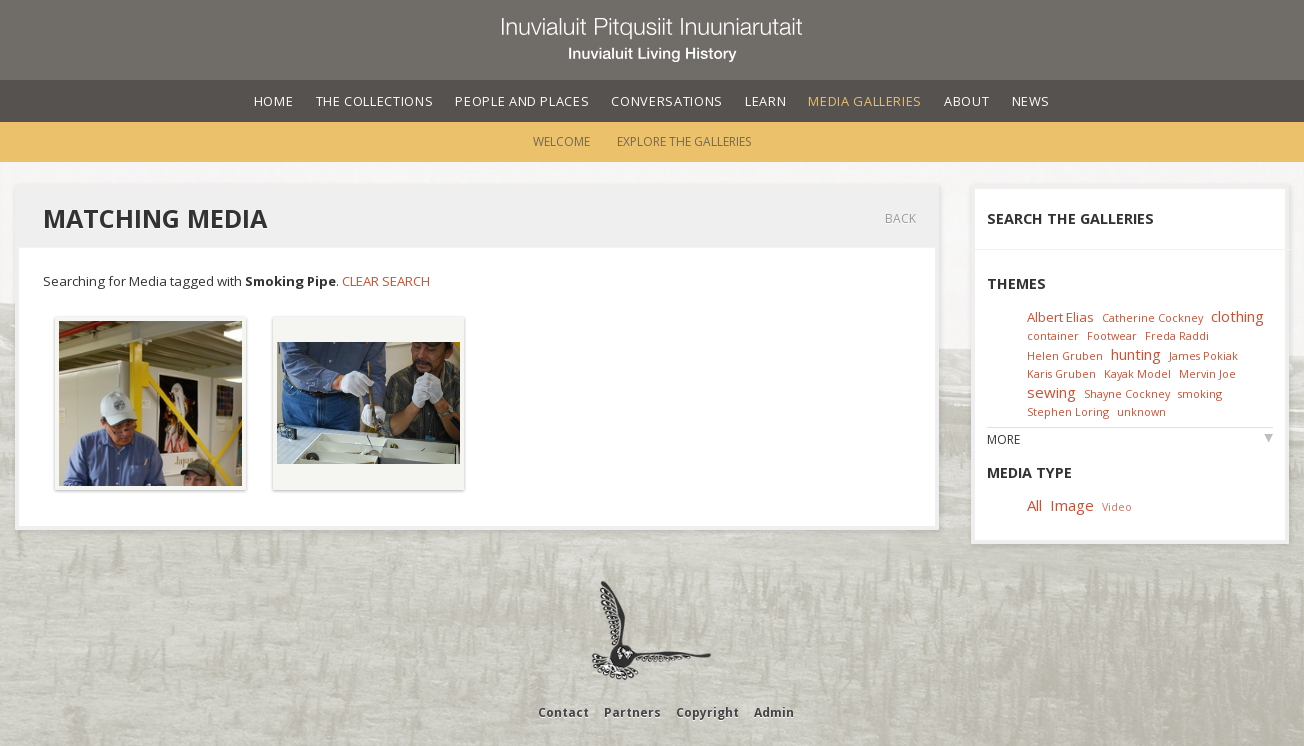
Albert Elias (1060, 317)
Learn (765, 101)
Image (1072, 505)
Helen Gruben (1065, 355)
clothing (1237, 316)
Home (274, 101)
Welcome (561, 141)
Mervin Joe (1207, 373)
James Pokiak (1203, 355)
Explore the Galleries (684, 141)
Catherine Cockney (1152, 317)
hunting (1136, 354)
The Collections (375, 101)
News (1031, 101)
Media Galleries (865, 101)
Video (1117, 506)
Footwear (1112, 335)
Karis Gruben (1061, 373)
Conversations (666, 101)
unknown (1141, 411)
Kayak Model (1137, 373)
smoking (1200, 393)
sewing (1051, 392)
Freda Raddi (1177, 335)
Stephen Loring (1068, 411)
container (1053, 335)
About (966, 101)
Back (900, 218)
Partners (632, 712)
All (1034, 505)
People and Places (522, 101)
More (1003, 439)
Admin (774, 712)
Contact (563, 712)
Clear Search (386, 281)
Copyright (707, 712)
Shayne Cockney (1127, 393)
